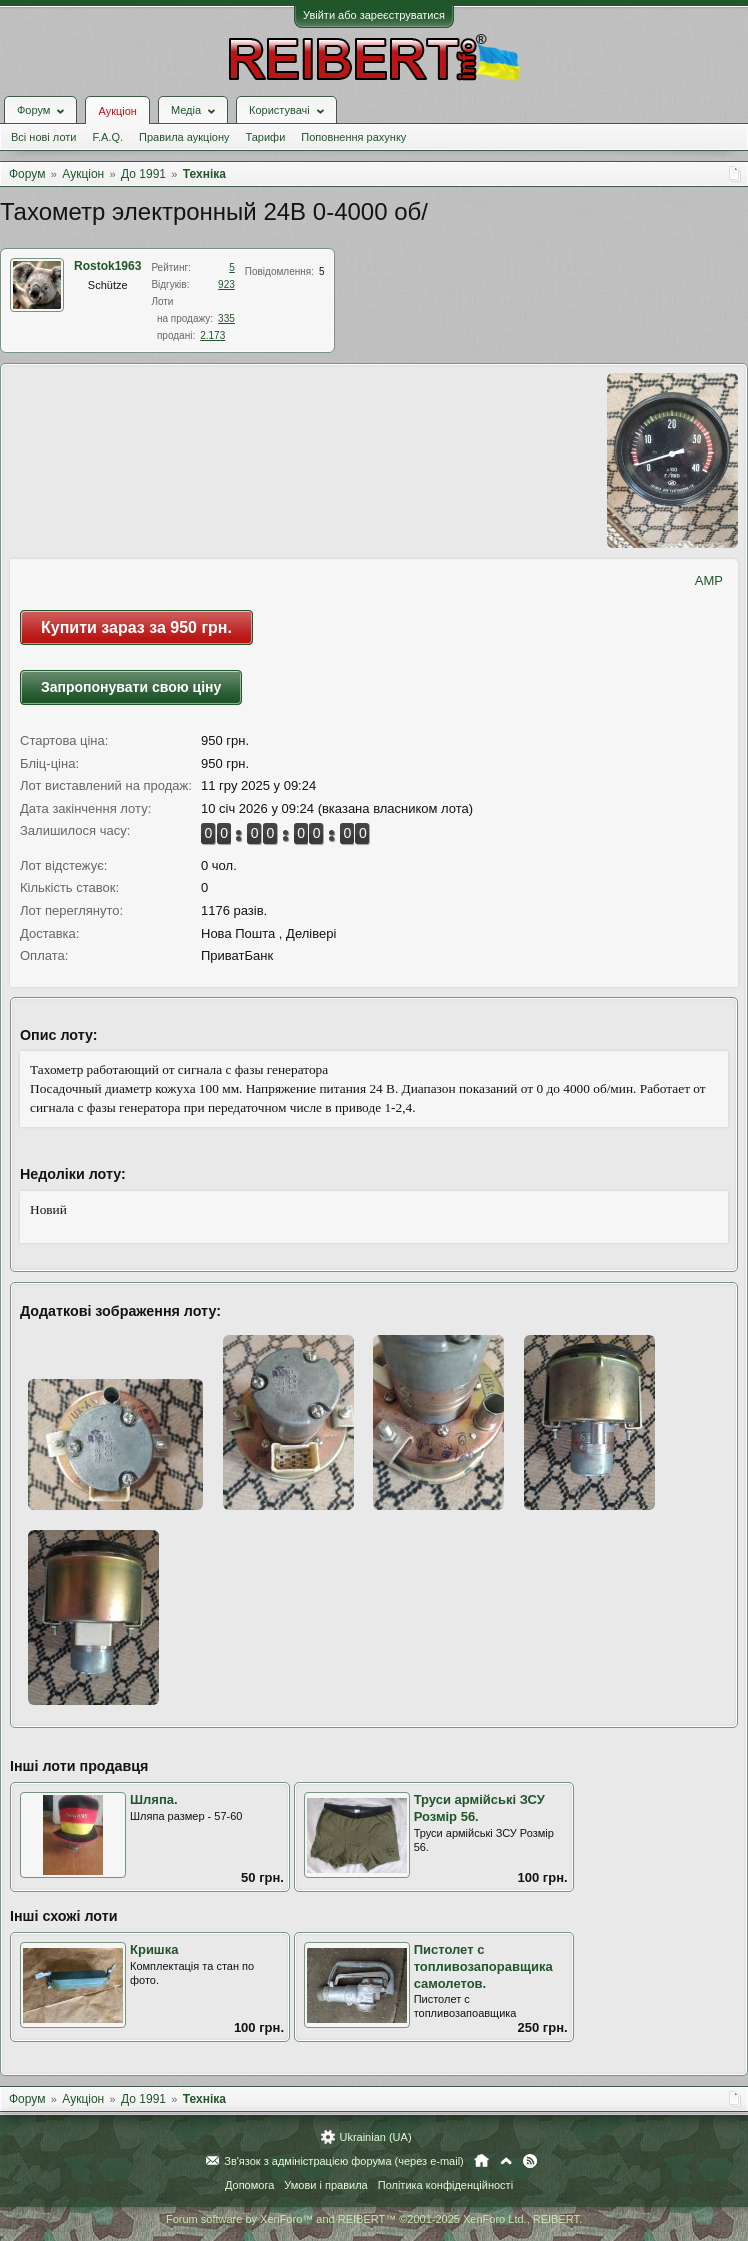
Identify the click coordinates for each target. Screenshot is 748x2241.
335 (226, 318)
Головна (481, 2161)
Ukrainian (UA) (375, 2137)
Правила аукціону (184, 137)
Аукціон (117, 111)
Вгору (506, 2161)
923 (226, 284)
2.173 (212, 335)
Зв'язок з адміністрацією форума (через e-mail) (344, 2161)
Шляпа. (154, 1799)
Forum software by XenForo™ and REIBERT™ (374, 2219)
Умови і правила (325, 2185)
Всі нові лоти (43, 137)
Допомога (249, 2185)
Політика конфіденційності (445, 2185)
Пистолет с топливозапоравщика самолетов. (483, 1966)
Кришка (154, 1949)
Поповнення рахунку (353, 137)
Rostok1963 (107, 266)
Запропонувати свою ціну (131, 687)
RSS (530, 2161)
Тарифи (266, 137)
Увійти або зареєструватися (374, 15)
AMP (709, 580)
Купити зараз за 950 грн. (136, 627)
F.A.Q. (107, 137)
